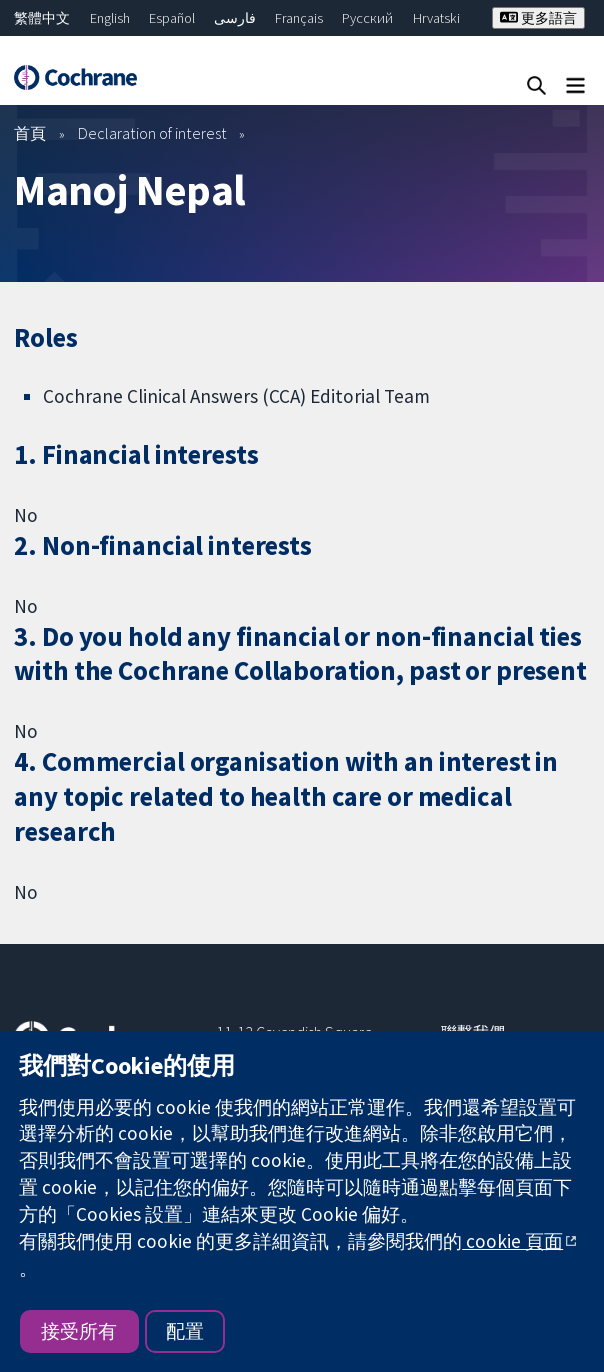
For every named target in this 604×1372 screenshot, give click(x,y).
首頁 (30, 133)
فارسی (235, 18)
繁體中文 (42, 18)
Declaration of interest (152, 133)
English (110, 18)
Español (172, 18)
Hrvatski (436, 18)
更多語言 (538, 18)
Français (299, 18)
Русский (367, 18)
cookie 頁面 (512, 1241)
